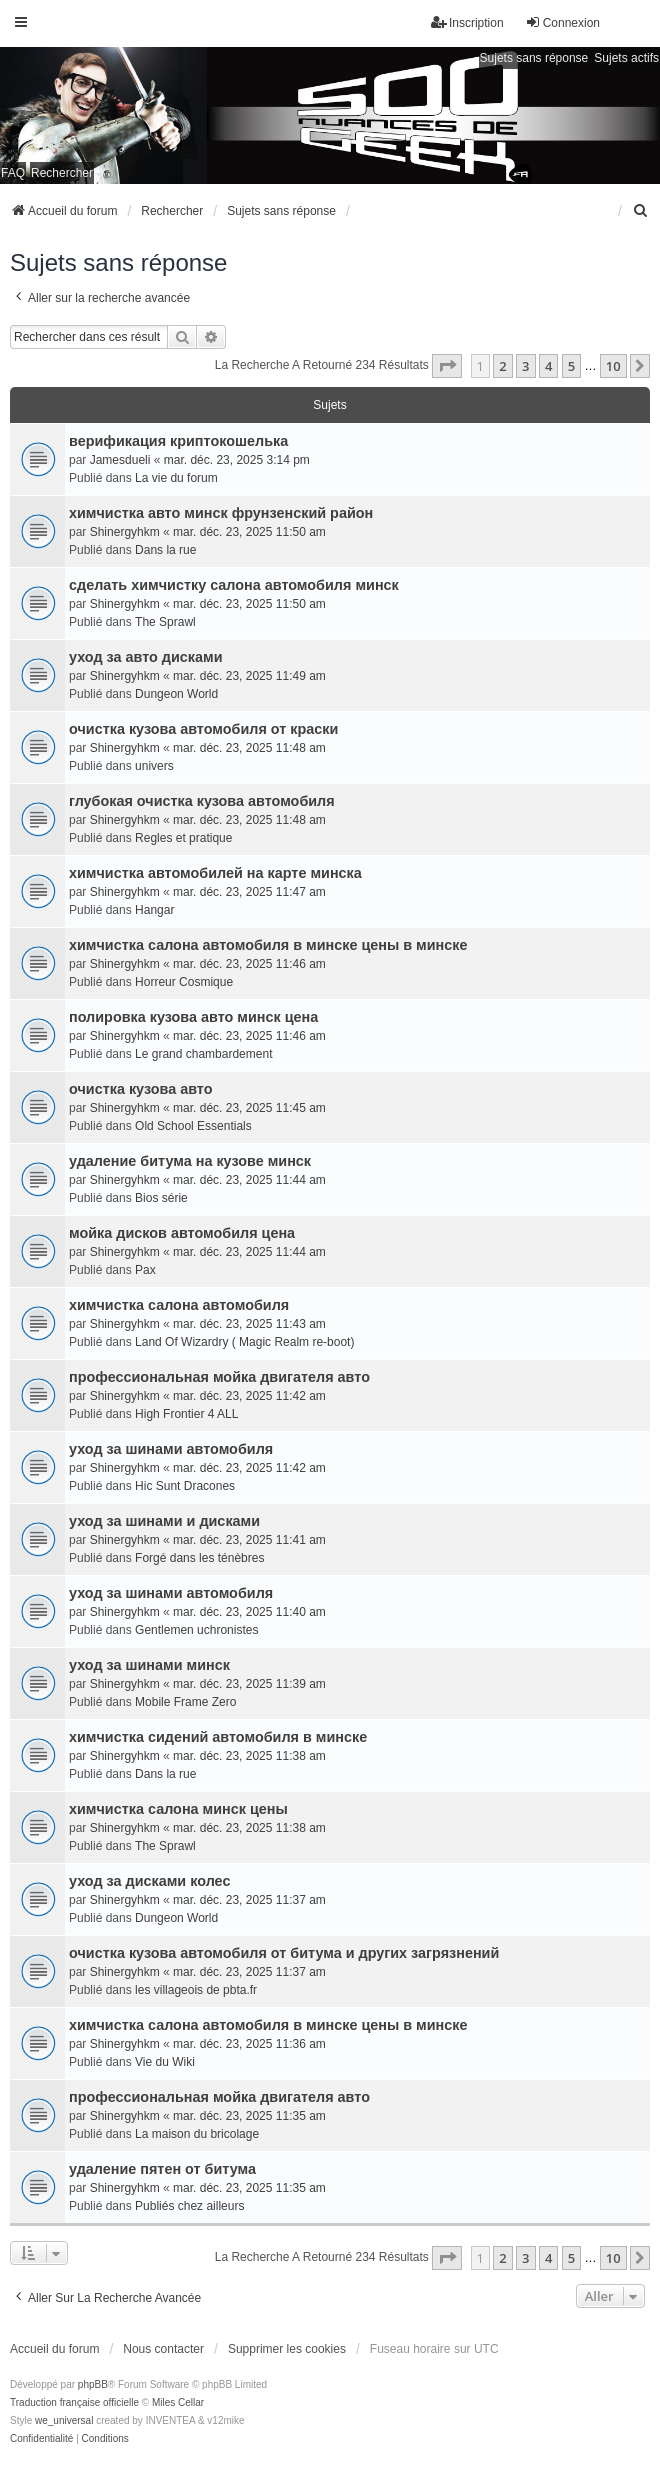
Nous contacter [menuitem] (163, 2349)
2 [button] (502, 366)
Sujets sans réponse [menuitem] (534, 58)
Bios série (161, 1198)
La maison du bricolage (197, 2134)
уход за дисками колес (149, 1881)
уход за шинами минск (149, 1665)
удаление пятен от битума (162, 2169)
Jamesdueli (120, 460)
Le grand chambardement (203, 1054)
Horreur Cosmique (184, 982)
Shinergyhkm (125, 532)
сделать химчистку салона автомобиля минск (234, 585)
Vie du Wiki (165, 2062)
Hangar (154, 910)
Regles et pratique (183, 838)
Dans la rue (165, 550)
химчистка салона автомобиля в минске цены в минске (268, 945)
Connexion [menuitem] (562, 22)
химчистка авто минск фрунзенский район (221, 513)
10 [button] (613, 366)
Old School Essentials (193, 1126)
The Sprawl (165, 622)
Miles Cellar (178, 2402)
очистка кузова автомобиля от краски (203, 729)
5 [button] (571, 366)
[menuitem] (641, 211)
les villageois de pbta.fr (196, 1990)
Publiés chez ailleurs (189, 2206)
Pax (145, 1270)
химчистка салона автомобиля (179, 1305)
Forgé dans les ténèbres (199, 1558)
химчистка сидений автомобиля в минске (218, 1737)
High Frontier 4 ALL (186, 1414)
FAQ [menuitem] (13, 173)
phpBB (93, 2384)
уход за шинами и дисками (164, 1521)
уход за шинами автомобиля (171, 1449)
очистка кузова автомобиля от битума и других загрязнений (284, 1953)
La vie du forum (176, 478)
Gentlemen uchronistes (196, 1630)
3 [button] (525, 366)
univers (154, 766)
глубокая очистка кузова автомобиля (202, 801)
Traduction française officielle (74, 2402)
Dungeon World (176, 694)
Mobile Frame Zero (185, 1702)
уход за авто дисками (146, 657)
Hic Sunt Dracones (185, 1486)
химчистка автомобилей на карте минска (215, 873)
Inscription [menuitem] (467, 22)
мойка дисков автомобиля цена (182, 1233)
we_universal (64, 2420)
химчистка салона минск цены (178, 1809)
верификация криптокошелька (178, 441)
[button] (447, 366)
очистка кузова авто (140, 1089)
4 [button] (548, 366)
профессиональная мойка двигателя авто (219, 1377)
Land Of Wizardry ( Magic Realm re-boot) (244, 1342)
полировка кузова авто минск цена (193, 1017)
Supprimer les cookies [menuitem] (287, 2349)
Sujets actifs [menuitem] (626, 58)
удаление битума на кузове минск (190, 1161)
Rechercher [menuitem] (62, 173)
